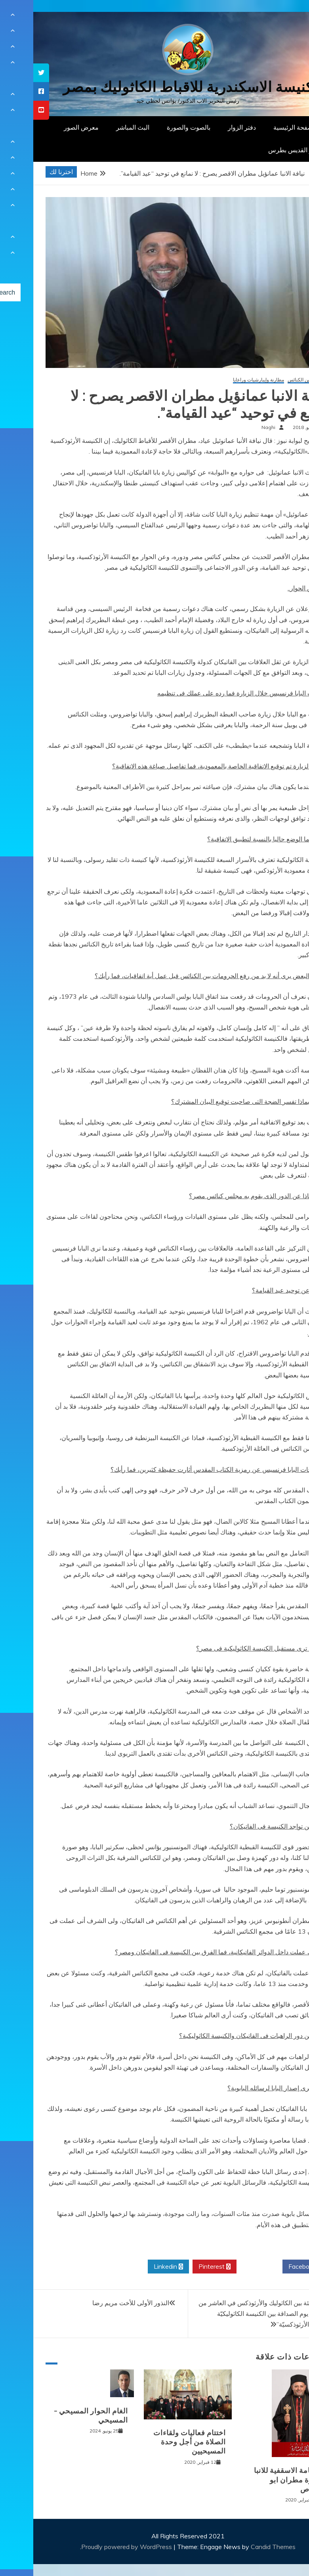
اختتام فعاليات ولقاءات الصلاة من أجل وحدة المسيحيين (156, 2442)
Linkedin (135, 2266)
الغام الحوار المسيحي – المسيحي (58, 2416)
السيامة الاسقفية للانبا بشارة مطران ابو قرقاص (256, 2480)
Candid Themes (239, 2547)
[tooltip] (8, 72)
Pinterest (181, 2266)
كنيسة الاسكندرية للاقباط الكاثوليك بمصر (155, 87)
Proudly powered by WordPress (94, 2547)
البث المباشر (99, 127)
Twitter (226, 2266)
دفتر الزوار (209, 127)
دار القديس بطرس (259, 150)
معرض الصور (48, 127)
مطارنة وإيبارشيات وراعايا (225, 380)
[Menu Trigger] (283, 17)
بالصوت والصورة (155, 127)
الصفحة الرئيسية (261, 127)
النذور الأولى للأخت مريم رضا (97, 2303)
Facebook (272, 2266)
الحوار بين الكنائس (272, 380)
